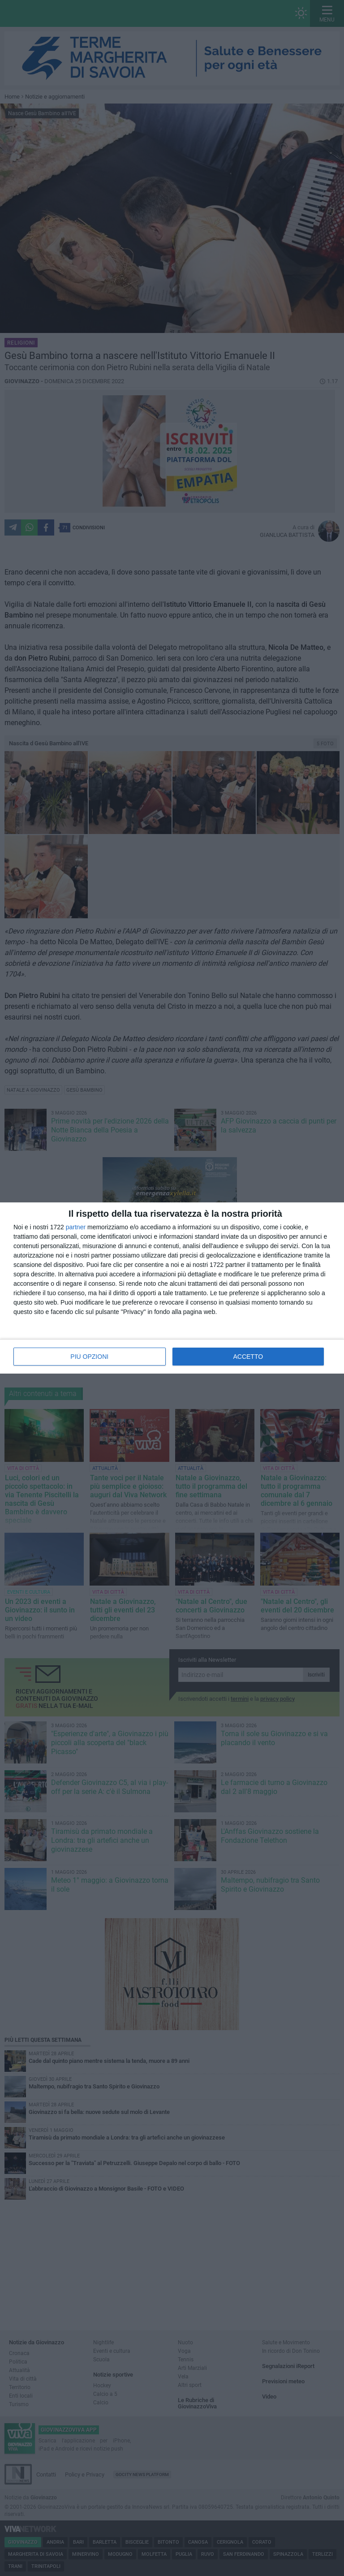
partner (76, 1227)
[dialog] (172, 1288)
